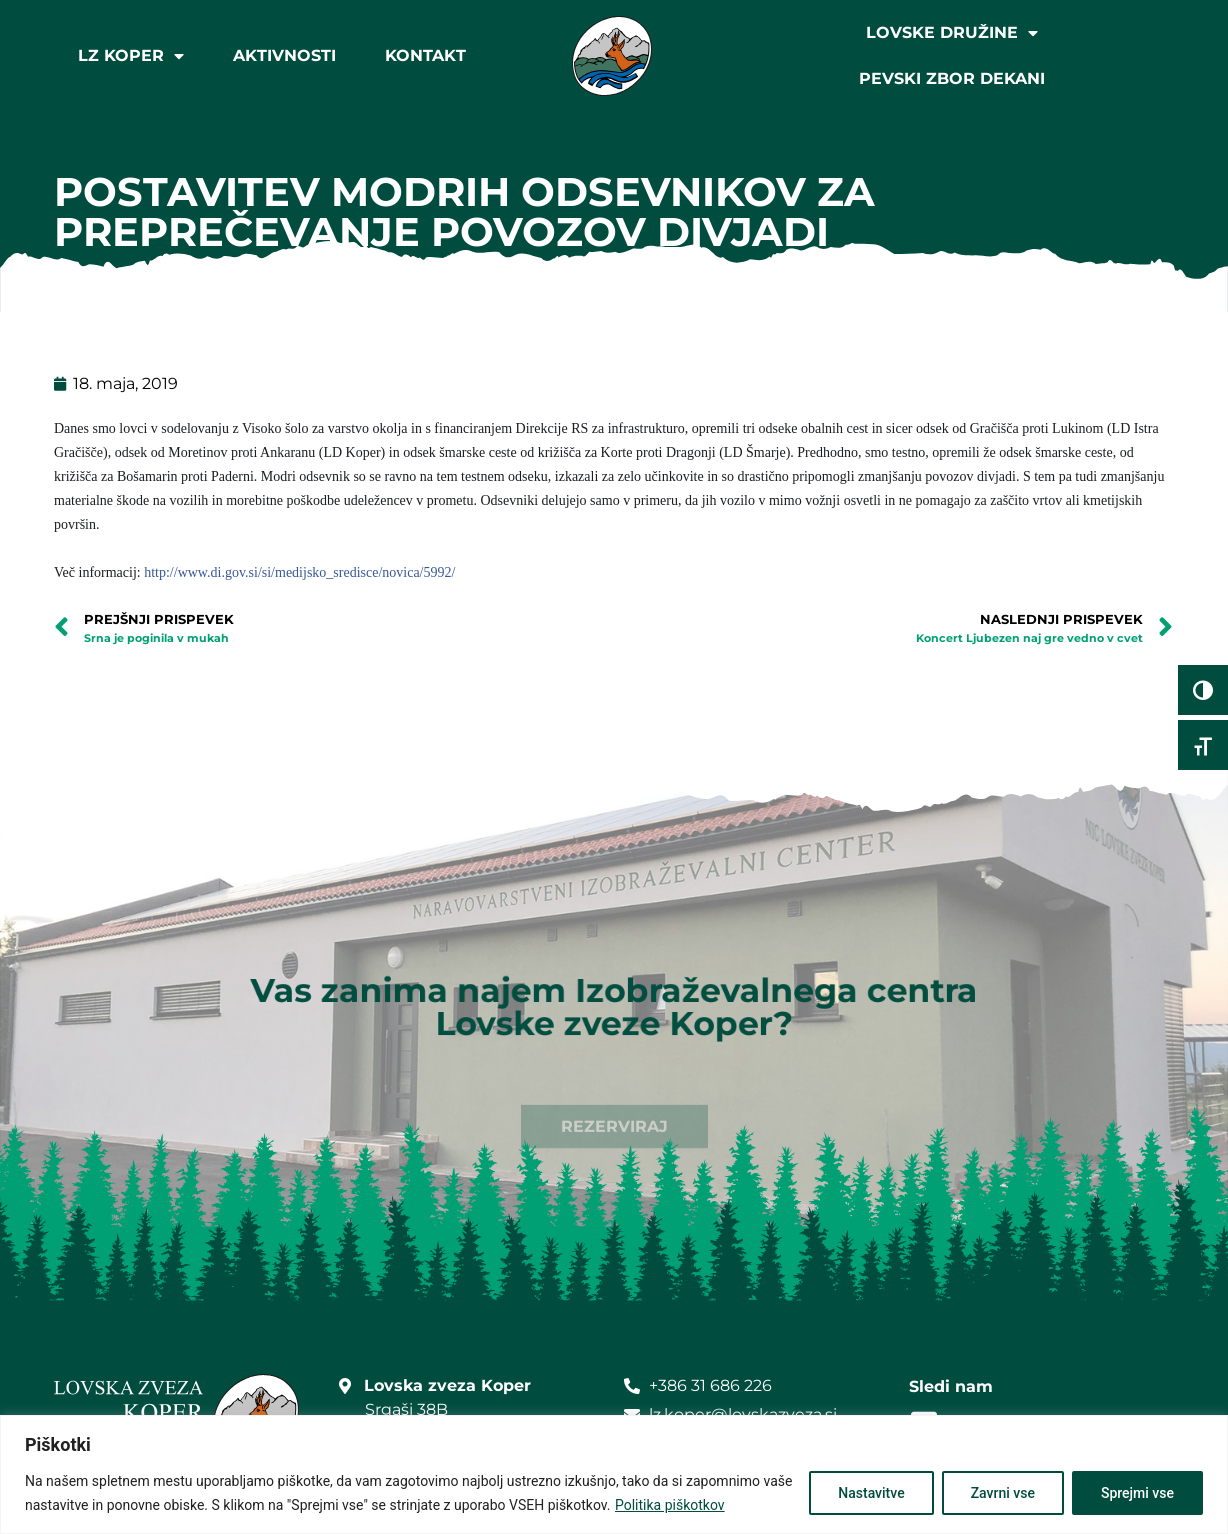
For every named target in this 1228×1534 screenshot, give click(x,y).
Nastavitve (871, 1493)
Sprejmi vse (1137, 1493)
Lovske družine (952, 33)
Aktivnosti (284, 55)
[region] (614, 1474)
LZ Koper (131, 56)
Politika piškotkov (670, 1505)
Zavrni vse (1003, 1493)
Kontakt (425, 55)
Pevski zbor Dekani (952, 78)
